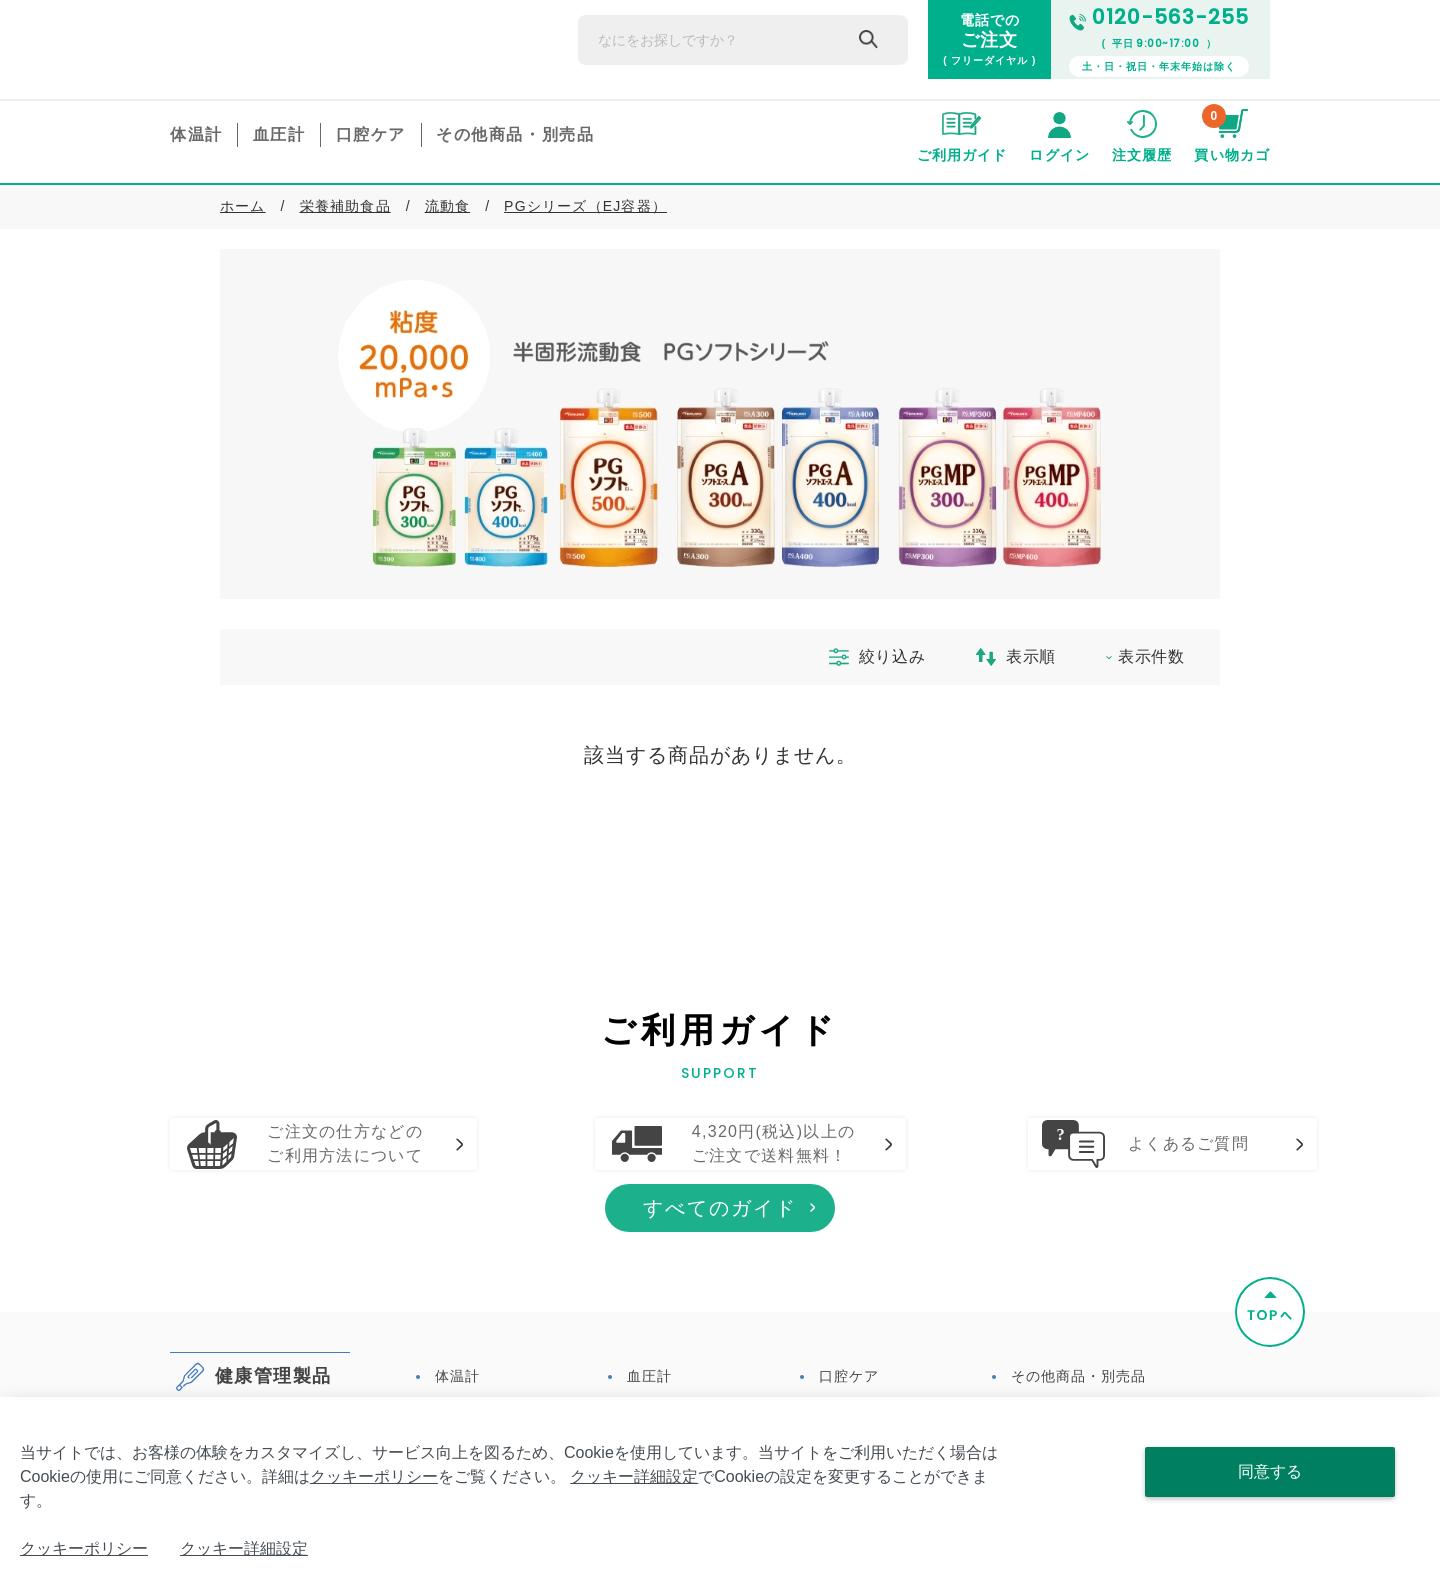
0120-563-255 (1159, 17)
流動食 (448, 206)
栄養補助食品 (345, 206)
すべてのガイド (720, 1302)
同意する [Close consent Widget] (1270, 1471)
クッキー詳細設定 (634, 1476)
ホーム (243, 206)
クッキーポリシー (374, 1476)
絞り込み (868, 657)
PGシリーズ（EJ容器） (585, 206)
